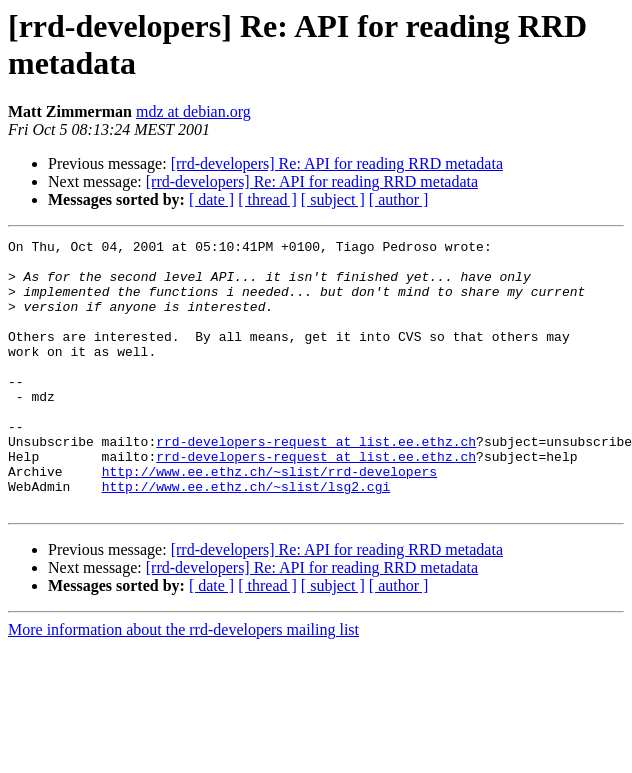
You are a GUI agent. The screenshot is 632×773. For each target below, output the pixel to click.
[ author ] (399, 199)
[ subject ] (333, 199)
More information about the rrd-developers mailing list (183, 683)
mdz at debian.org (193, 111)
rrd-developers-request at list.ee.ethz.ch (316, 483)
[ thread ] (267, 199)
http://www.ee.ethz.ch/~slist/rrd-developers (269, 519)
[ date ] (211, 199)
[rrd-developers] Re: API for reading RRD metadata (337, 163)
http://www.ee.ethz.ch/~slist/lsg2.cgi (246, 537)
